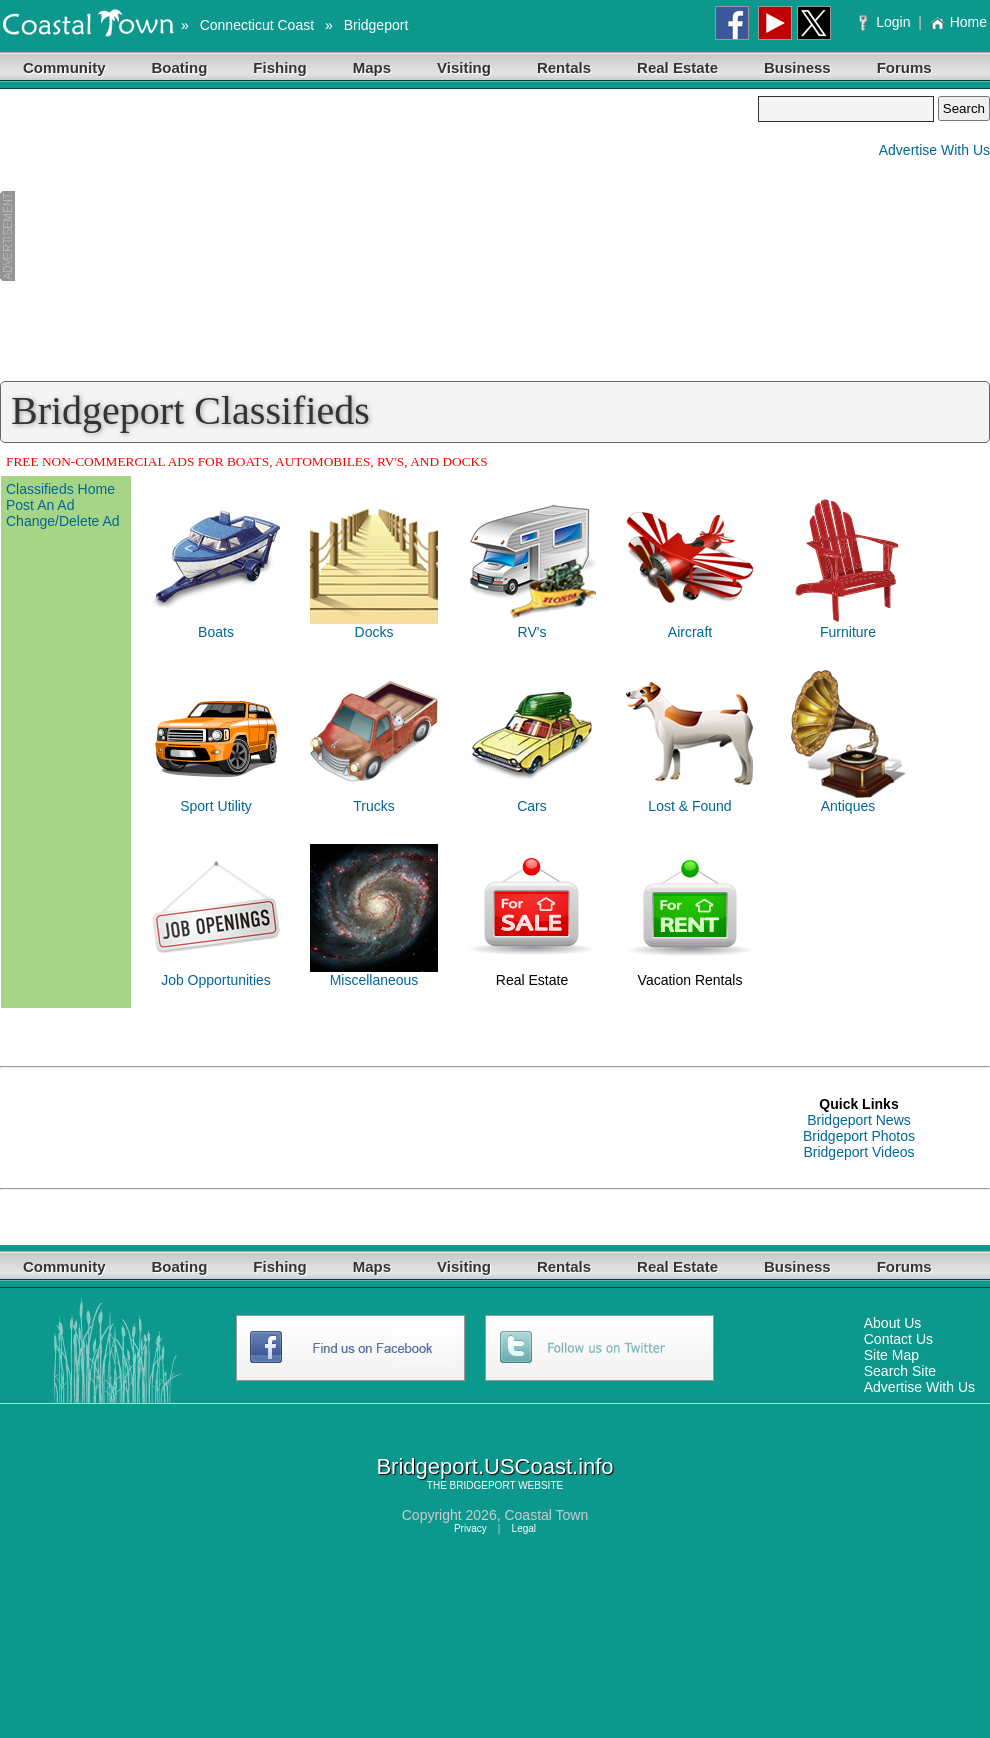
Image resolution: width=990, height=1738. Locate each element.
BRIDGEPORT (483, 1485)
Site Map (891, 1355)
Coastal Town (546, 1515)
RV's (532, 632)
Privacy (470, 1528)
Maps (372, 67)
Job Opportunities (216, 980)
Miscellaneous (374, 980)
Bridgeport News (859, 1120)
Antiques (848, 806)
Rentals (564, 67)
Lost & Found (689, 806)
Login (886, 22)
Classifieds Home (60, 489)
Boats (216, 632)
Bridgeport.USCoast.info (494, 1466)
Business (797, 67)
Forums (904, 67)
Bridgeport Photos (859, 1136)
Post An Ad (40, 505)
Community (64, 67)
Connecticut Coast (257, 25)
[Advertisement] (379, 236)
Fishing (279, 67)
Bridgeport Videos (858, 1152)
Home (958, 22)
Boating (180, 67)
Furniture (848, 632)
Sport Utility (216, 806)
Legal (524, 1528)
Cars (532, 806)
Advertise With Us (934, 150)
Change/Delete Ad (63, 521)
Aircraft (690, 632)
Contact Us (898, 1339)
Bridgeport (376, 25)
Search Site (900, 1371)
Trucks (373, 806)
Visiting (464, 67)
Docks (374, 632)
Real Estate (677, 67)
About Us (893, 1323)
